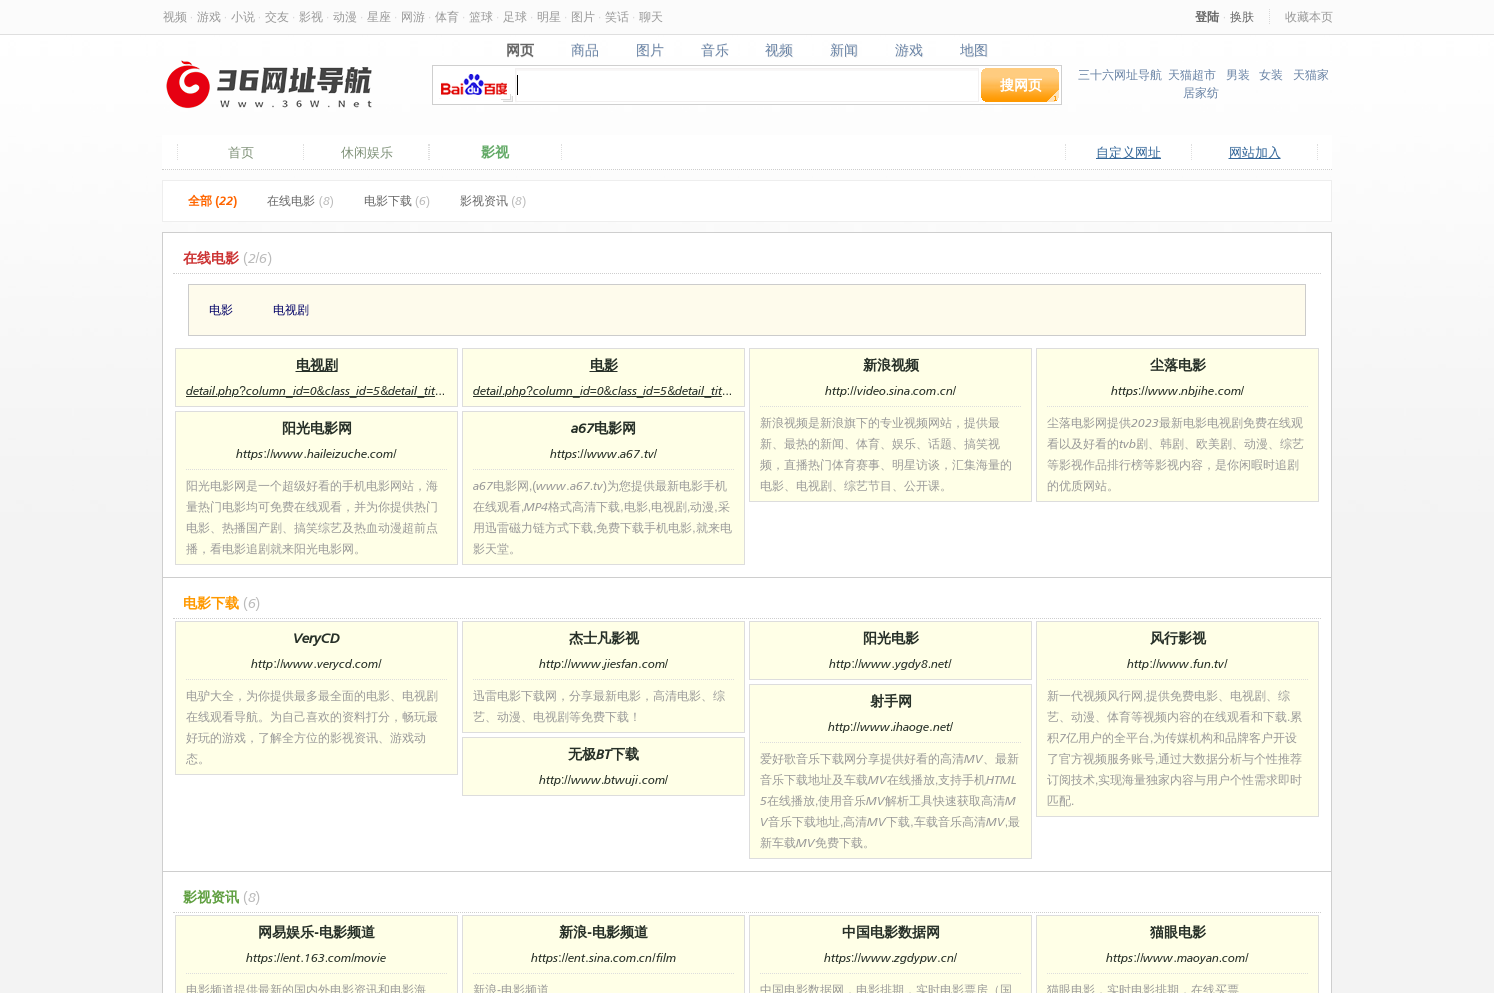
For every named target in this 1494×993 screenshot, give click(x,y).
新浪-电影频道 (603, 931)
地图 (974, 50)
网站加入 (1255, 152)
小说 (243, 16)
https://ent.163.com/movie (316, 957)
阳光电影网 (317, 427)
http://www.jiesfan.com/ (603, 663)
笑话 (617, 16)
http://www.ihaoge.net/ (890, 726)
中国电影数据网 (891, 931)
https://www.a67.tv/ (603, 453)
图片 (583, 16)
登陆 (1207, 16)
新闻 (844, 50)
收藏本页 (1309, 16)
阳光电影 (891, 637)
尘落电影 (1178, 364)
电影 (221, 309)
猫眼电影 (1178, 931)
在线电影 (300, 200)
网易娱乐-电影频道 (316, 931)
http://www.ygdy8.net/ (890, 663)
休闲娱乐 (367, 152)
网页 (519, 50)
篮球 (481, 16)
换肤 (1242, 16)
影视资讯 (493, 200)
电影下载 (397, 200)
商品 (584, 50)
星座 (379, 16)
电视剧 (291, 309)
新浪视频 (891, 364)
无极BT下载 (603, 753)
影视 (311, 16)
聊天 (651, 16)
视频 (175, 16)
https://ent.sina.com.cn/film (603, 957)
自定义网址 (1128, 152)
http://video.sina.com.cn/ (890, 390)
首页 (241, 152)
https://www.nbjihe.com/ (1177, 390)
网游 (413, 16)
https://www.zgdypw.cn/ (890, 957)
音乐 (714, 50)
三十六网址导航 (1120, 74)
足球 (515, 16)
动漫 (345, 16)
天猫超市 (1192, 74)
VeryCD (316, 637)
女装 (1271, 74)
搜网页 (1021, 84)
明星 (549, 16)
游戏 (209, 16)
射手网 (891, 700)
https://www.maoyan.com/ (1177, 957)
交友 (277, 16)
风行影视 (1178, 637)
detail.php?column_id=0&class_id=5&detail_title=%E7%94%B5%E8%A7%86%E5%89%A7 (316, 390)
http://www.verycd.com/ (316, 663)
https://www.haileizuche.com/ (316, 453)
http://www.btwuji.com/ (603, 779)
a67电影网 (603, 427)
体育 (447, 16)
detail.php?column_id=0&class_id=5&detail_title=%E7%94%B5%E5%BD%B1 (603, 390)
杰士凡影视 (604, 637)
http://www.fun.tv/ (1177, 663)
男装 (1238, 74)
